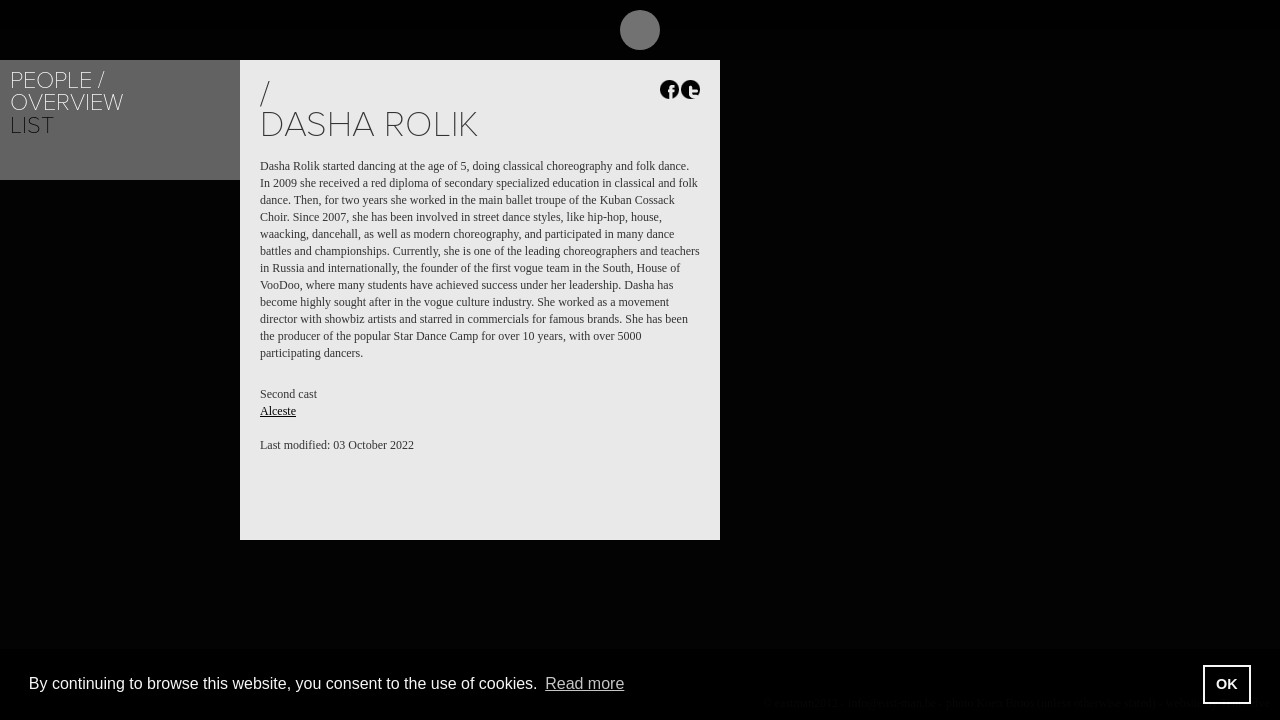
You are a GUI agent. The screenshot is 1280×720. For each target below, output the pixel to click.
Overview (66, 102)
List (32, 125)
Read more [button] (584, 683)
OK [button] (1227, 684)
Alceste (278, 411)
